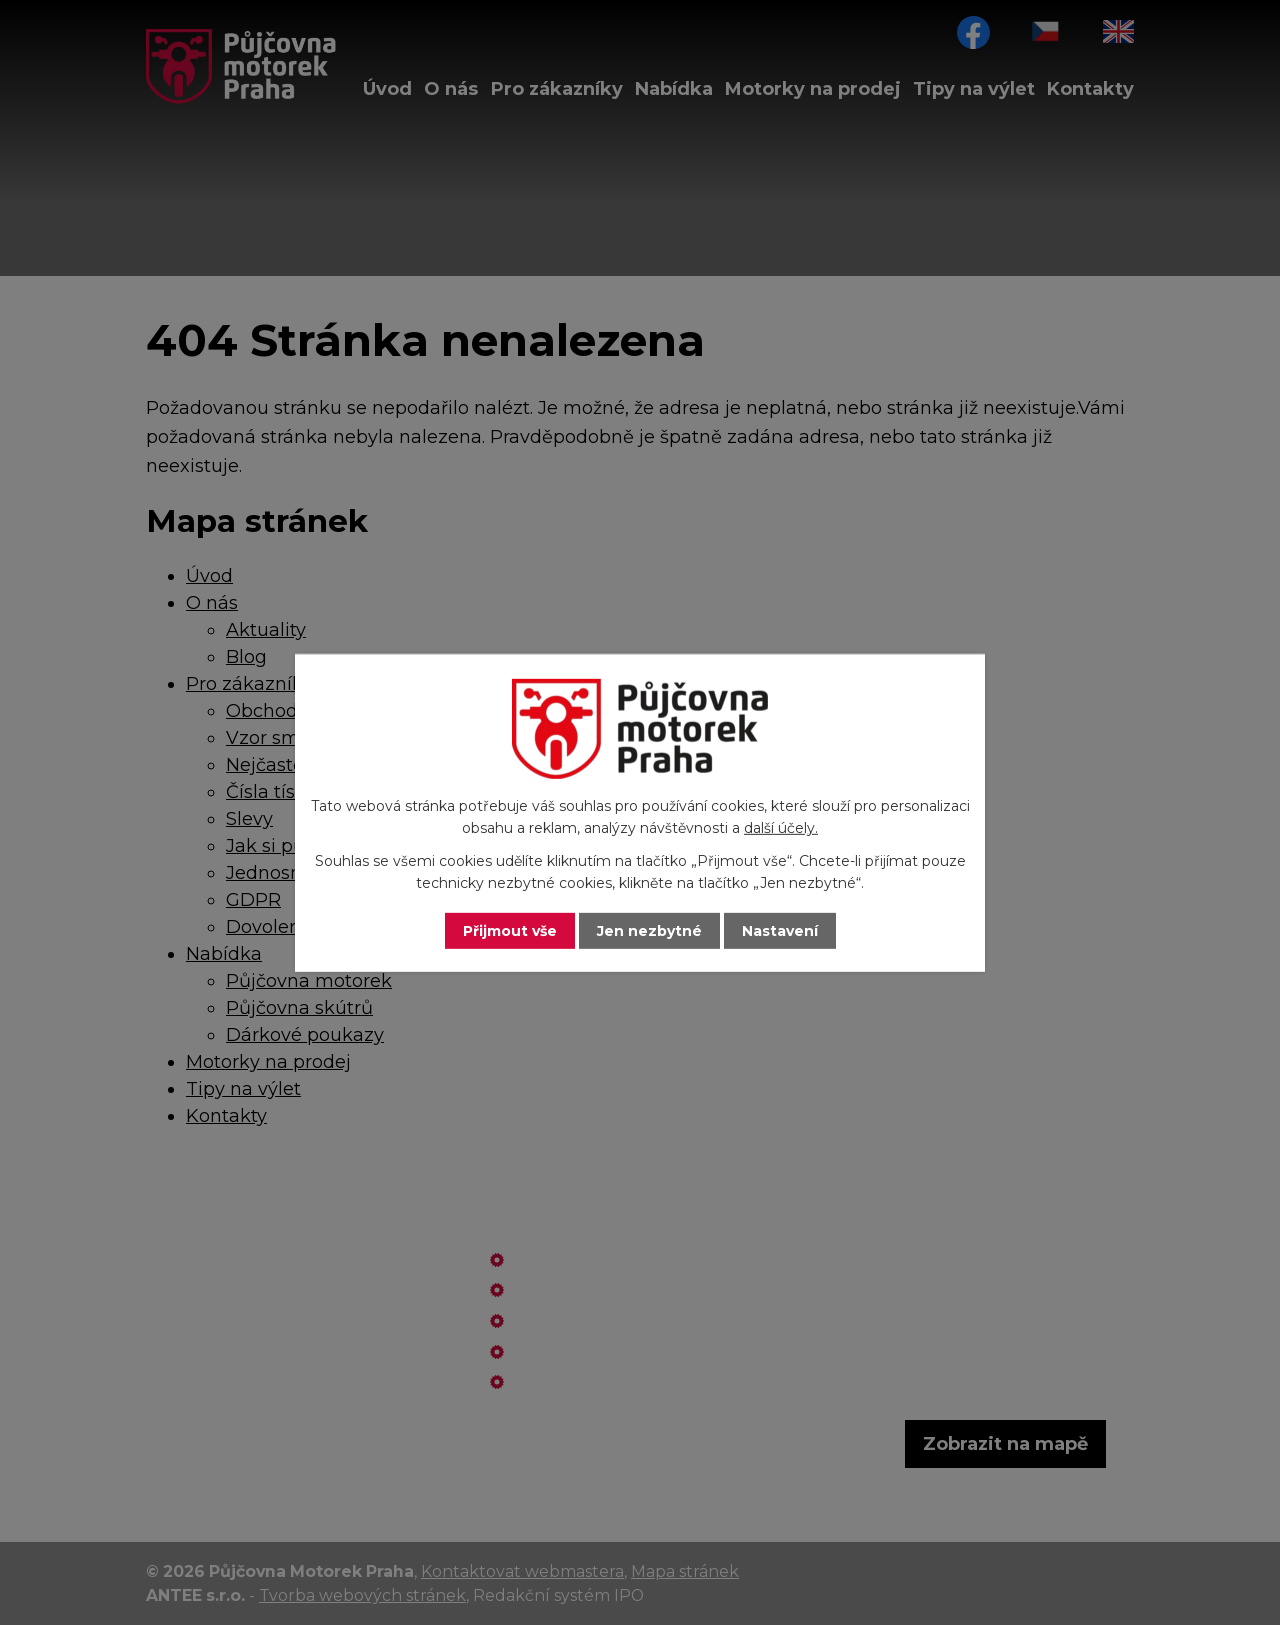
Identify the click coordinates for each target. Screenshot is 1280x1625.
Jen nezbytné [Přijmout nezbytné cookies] (649, 930)
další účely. (781, 828)
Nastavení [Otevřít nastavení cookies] (780, 930)
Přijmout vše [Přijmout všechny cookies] (510, 930)
